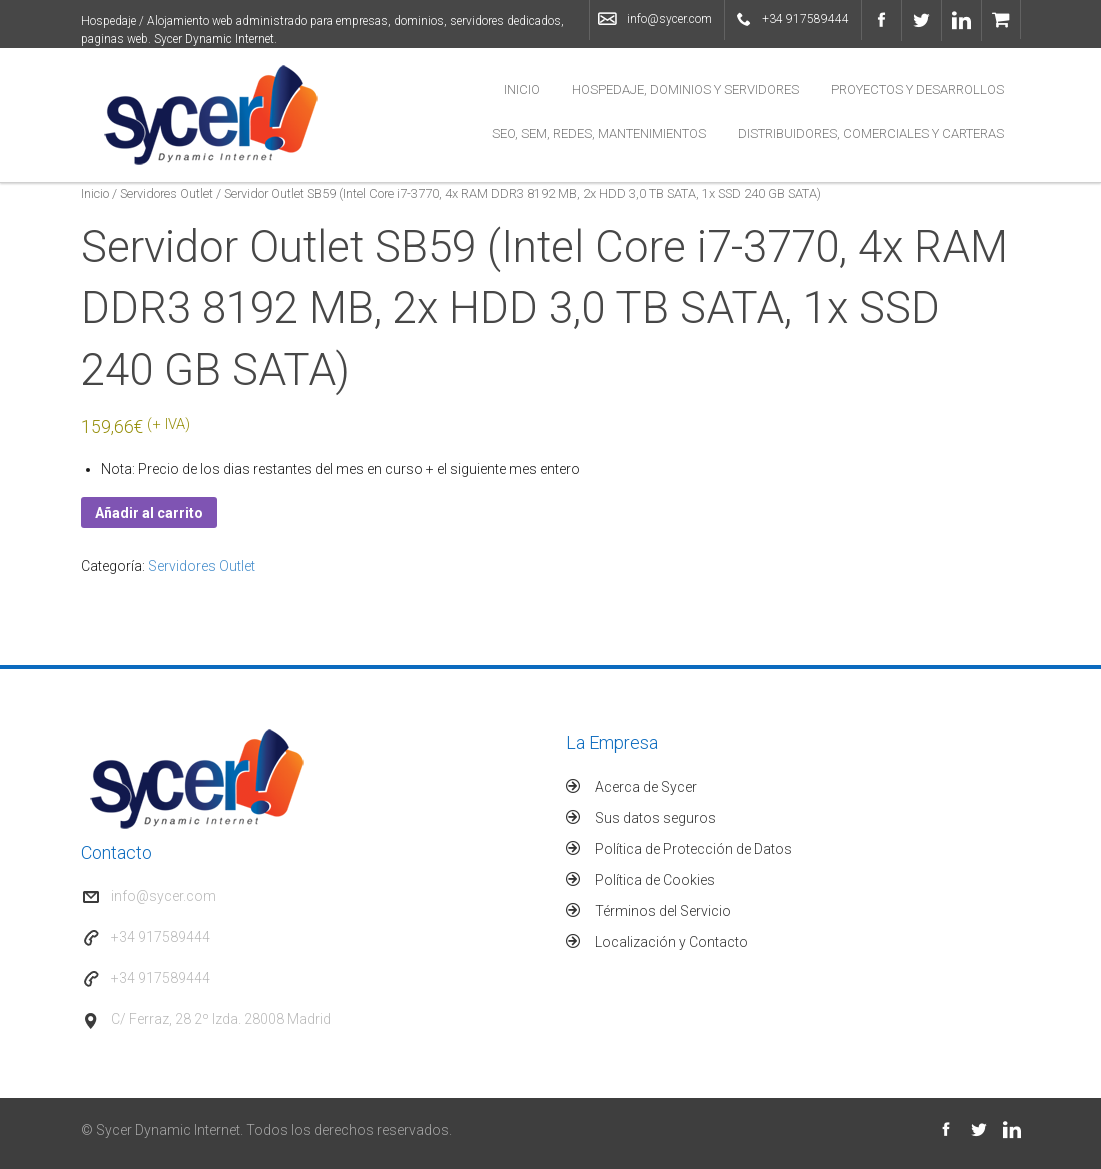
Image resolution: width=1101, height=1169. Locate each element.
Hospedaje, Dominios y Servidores (685, 89)
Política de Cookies (655, 880)
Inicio (522, 89)
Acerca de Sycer (646, 787)
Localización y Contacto (671, 942)
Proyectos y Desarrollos (917, 89)
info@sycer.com (669, 19)
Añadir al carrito (149, 513)
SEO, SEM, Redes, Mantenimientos (599, 133)
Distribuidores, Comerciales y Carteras (871, 133)
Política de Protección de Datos (693, 849)
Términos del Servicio (663, 911)
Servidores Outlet (166, 193)
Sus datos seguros (655, 818)
